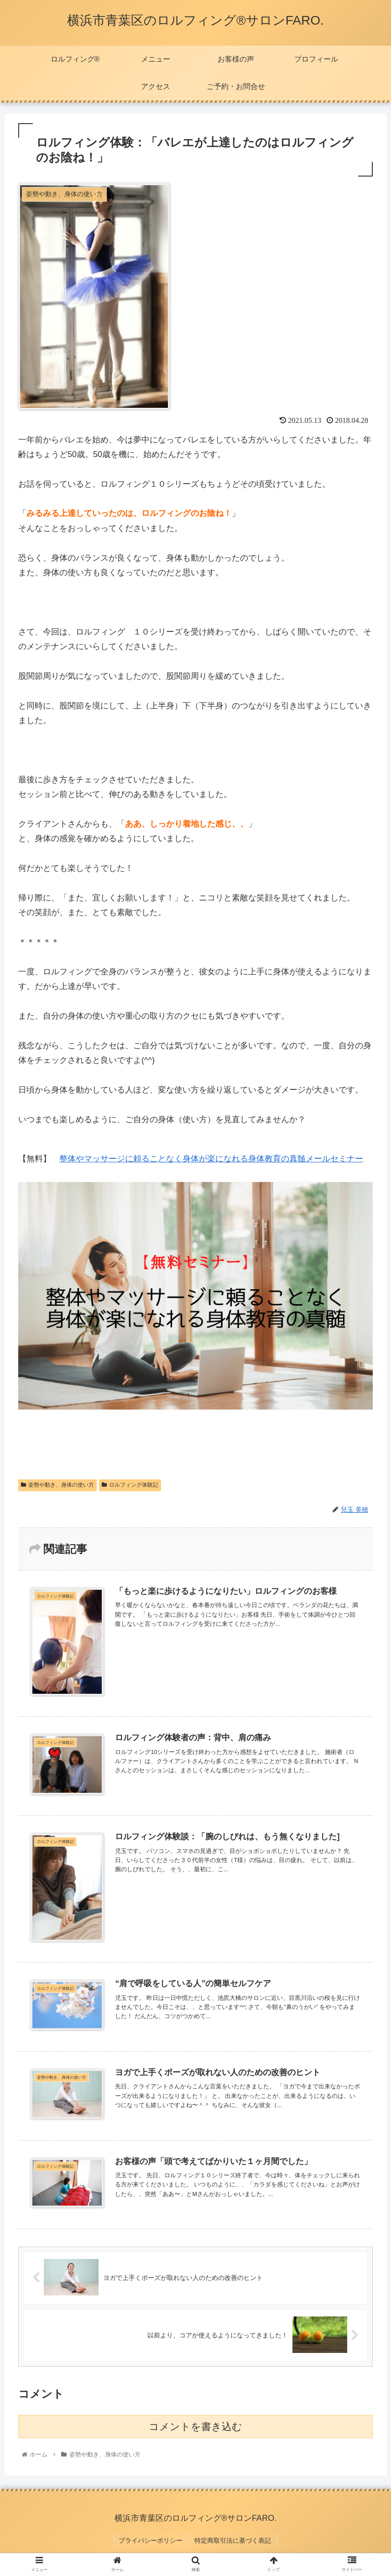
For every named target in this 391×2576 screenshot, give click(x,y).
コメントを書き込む (195, 2426)
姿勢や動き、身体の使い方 (57, 1485)
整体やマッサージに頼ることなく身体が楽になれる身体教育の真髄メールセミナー (211, 1158)
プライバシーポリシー (152, 2539)
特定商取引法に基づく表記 (232, 2539)
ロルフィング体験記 (130, 1485)
